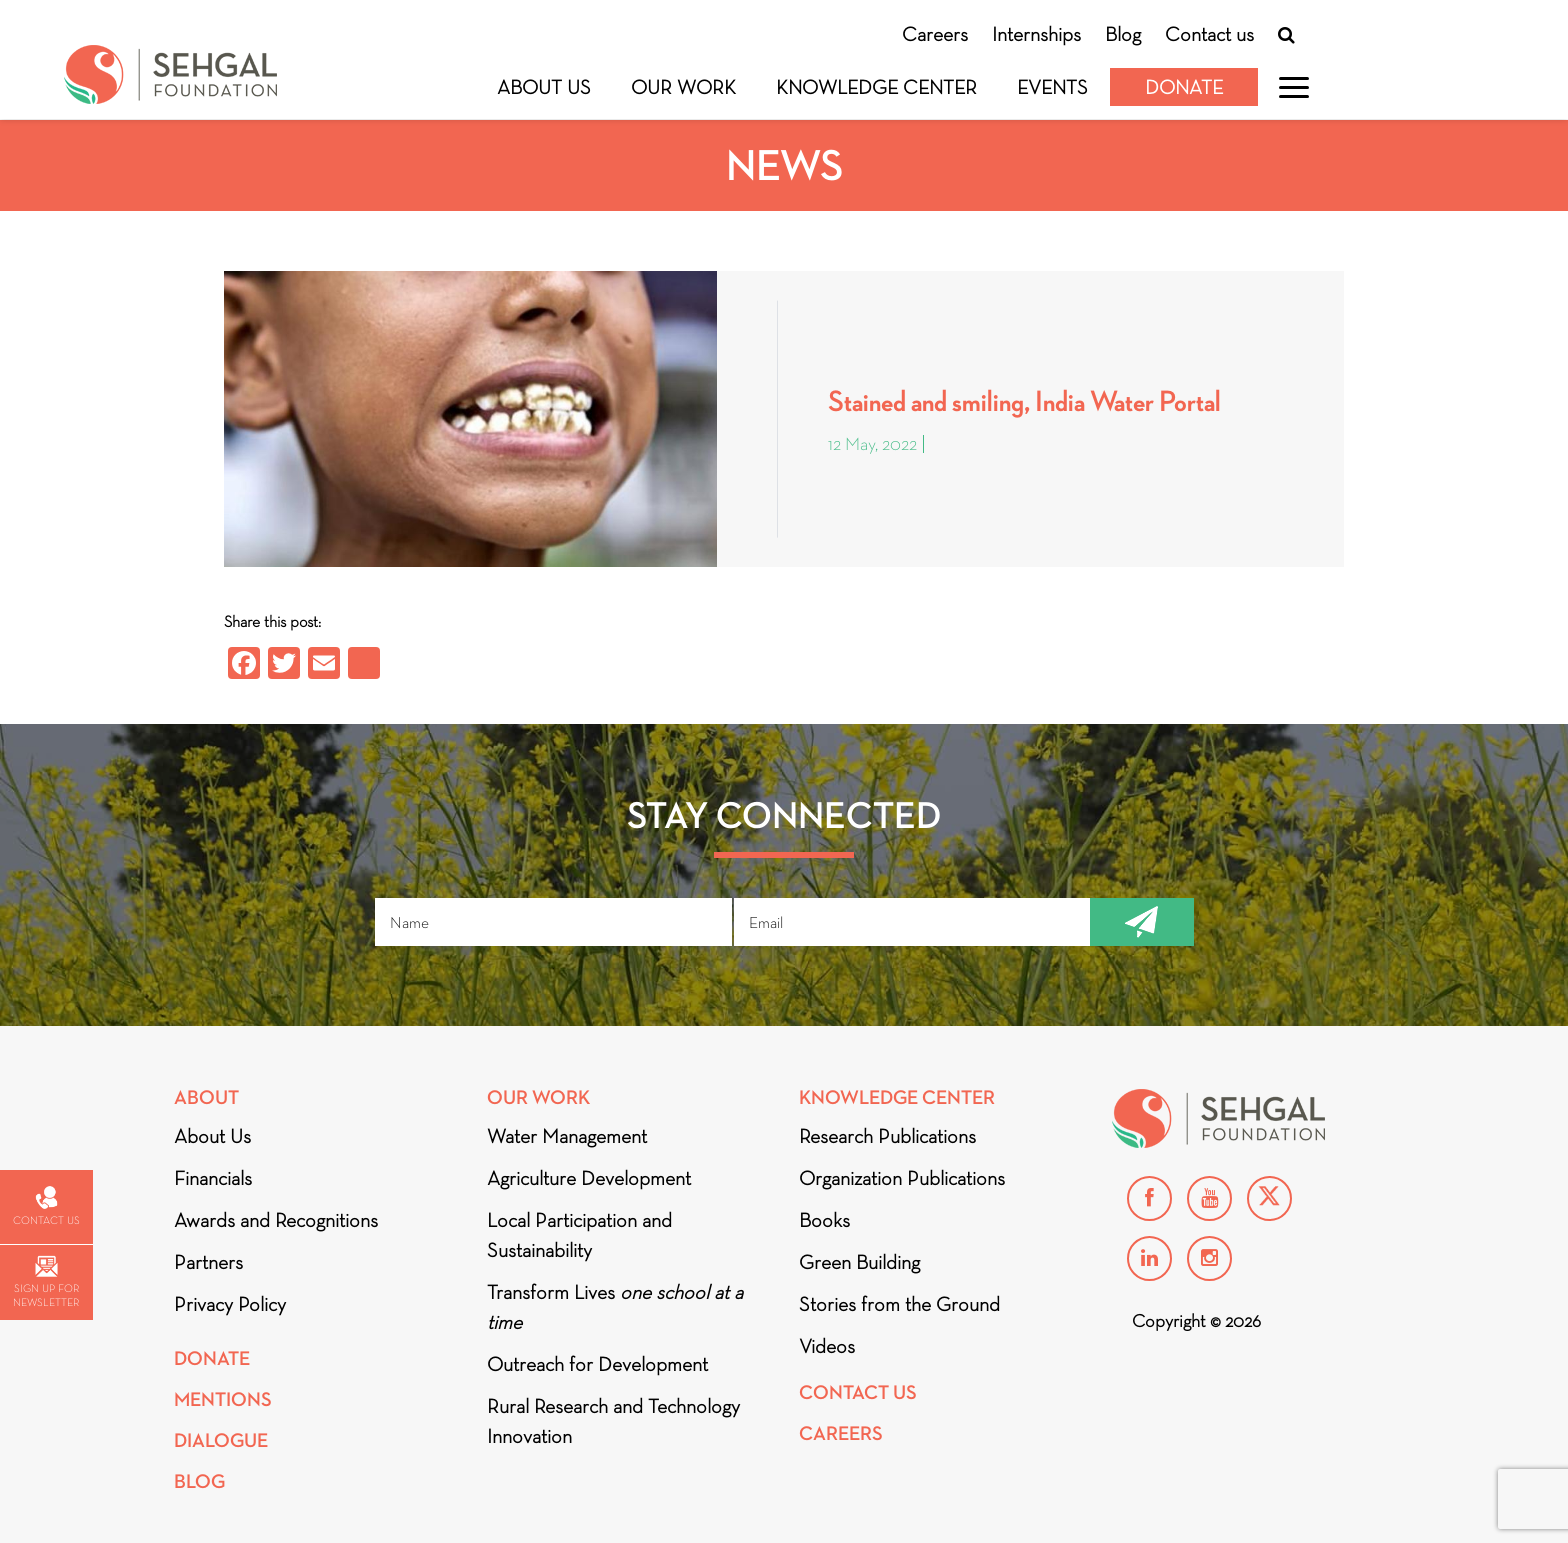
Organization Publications (902, 1178)
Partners (208, 1262)
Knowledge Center (876, 87)
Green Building (859, 1262)
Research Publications (887, 1136)
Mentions (223, 1399)
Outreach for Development (597, 1364)
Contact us (1209, 34)
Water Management (567, 1136)
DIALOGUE (221, 1440)
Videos (827, 1346)
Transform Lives (615, 1307)
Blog (1123, 34)
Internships (1036, 34)
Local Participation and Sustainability (579, 1235)
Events (1052, 87)
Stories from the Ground (899, 1304)
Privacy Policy (230, 1304)
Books (824, 1220)
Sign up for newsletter (46, 1282)
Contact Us (858, 1392)
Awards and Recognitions (276, 1220)
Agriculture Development (589, 1178)
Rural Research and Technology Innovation (613, 1421)
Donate (1184, 87)
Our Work (683, 87)
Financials (213, 1178)
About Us (544, 87)
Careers (935, 34)
